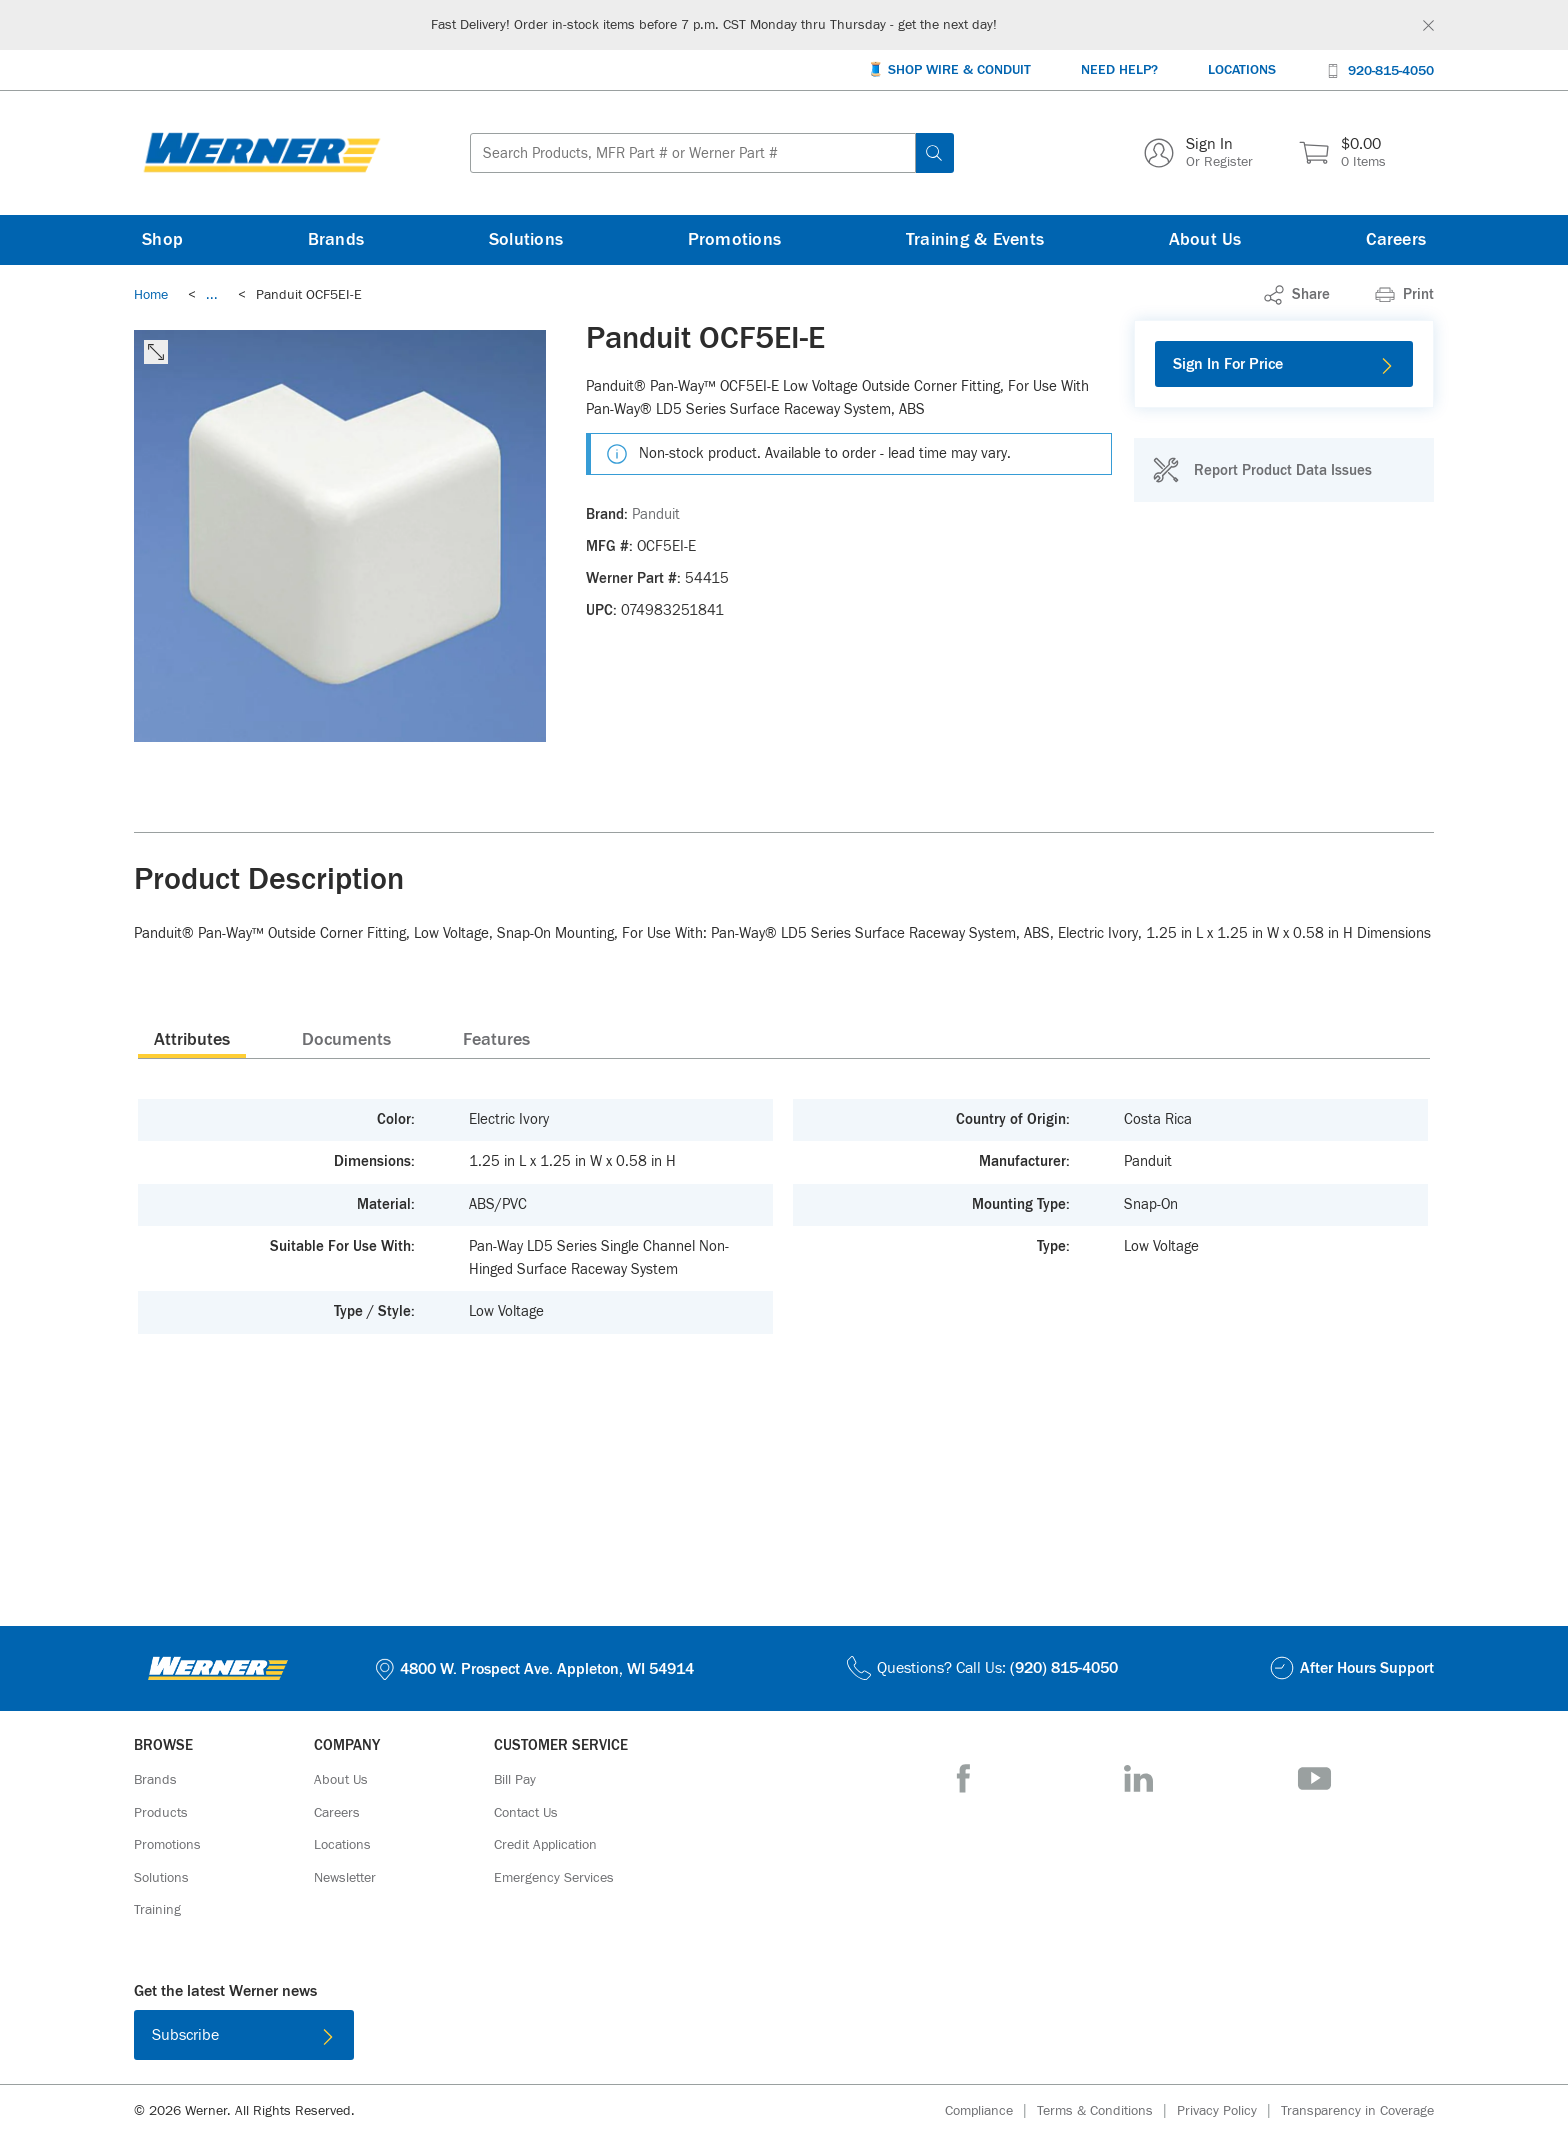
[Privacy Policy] (1229, 2111)
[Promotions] (735, 240)
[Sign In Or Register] (1198, 153)
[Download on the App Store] (719, 2039)
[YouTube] (1314, 1778)
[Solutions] (526, 240)
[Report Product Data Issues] (1262, 470)
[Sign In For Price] (1284, 364)
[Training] (157, 1910)
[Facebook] (963, 1778)
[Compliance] (991, 2111)
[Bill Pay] (515, 1780)
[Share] (1297, 295)
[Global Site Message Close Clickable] (1428, 25)
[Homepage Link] (262, 153)
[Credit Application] (545, 1845)
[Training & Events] (975, 240)
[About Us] (1205, 240)
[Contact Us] (526, 1813)
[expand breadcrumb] (212, 295)
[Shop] (162, 240)
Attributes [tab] (192, 1040)
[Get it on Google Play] (849, 2039)
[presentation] (192, 1039)
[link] (212, 295)
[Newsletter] (345, 1878)
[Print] (1404, 295)
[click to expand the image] (156, 352)
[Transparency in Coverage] (1357, 2111)
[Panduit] (656, 515)
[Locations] (1242, 70)
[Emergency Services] (554, 1878)
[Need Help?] (1119, 70)
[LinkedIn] (1138, 1778)
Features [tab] (496, 1040)
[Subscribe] (244, 2035)
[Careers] (1396, 240)
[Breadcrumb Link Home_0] (151, 295)
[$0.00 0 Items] (1342, 153)
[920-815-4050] (1380, 69)
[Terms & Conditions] (1107, 2111)
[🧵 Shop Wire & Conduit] (949, 70)
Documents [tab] (346, 1040)
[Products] (161, 1813)
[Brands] (336, 240)
